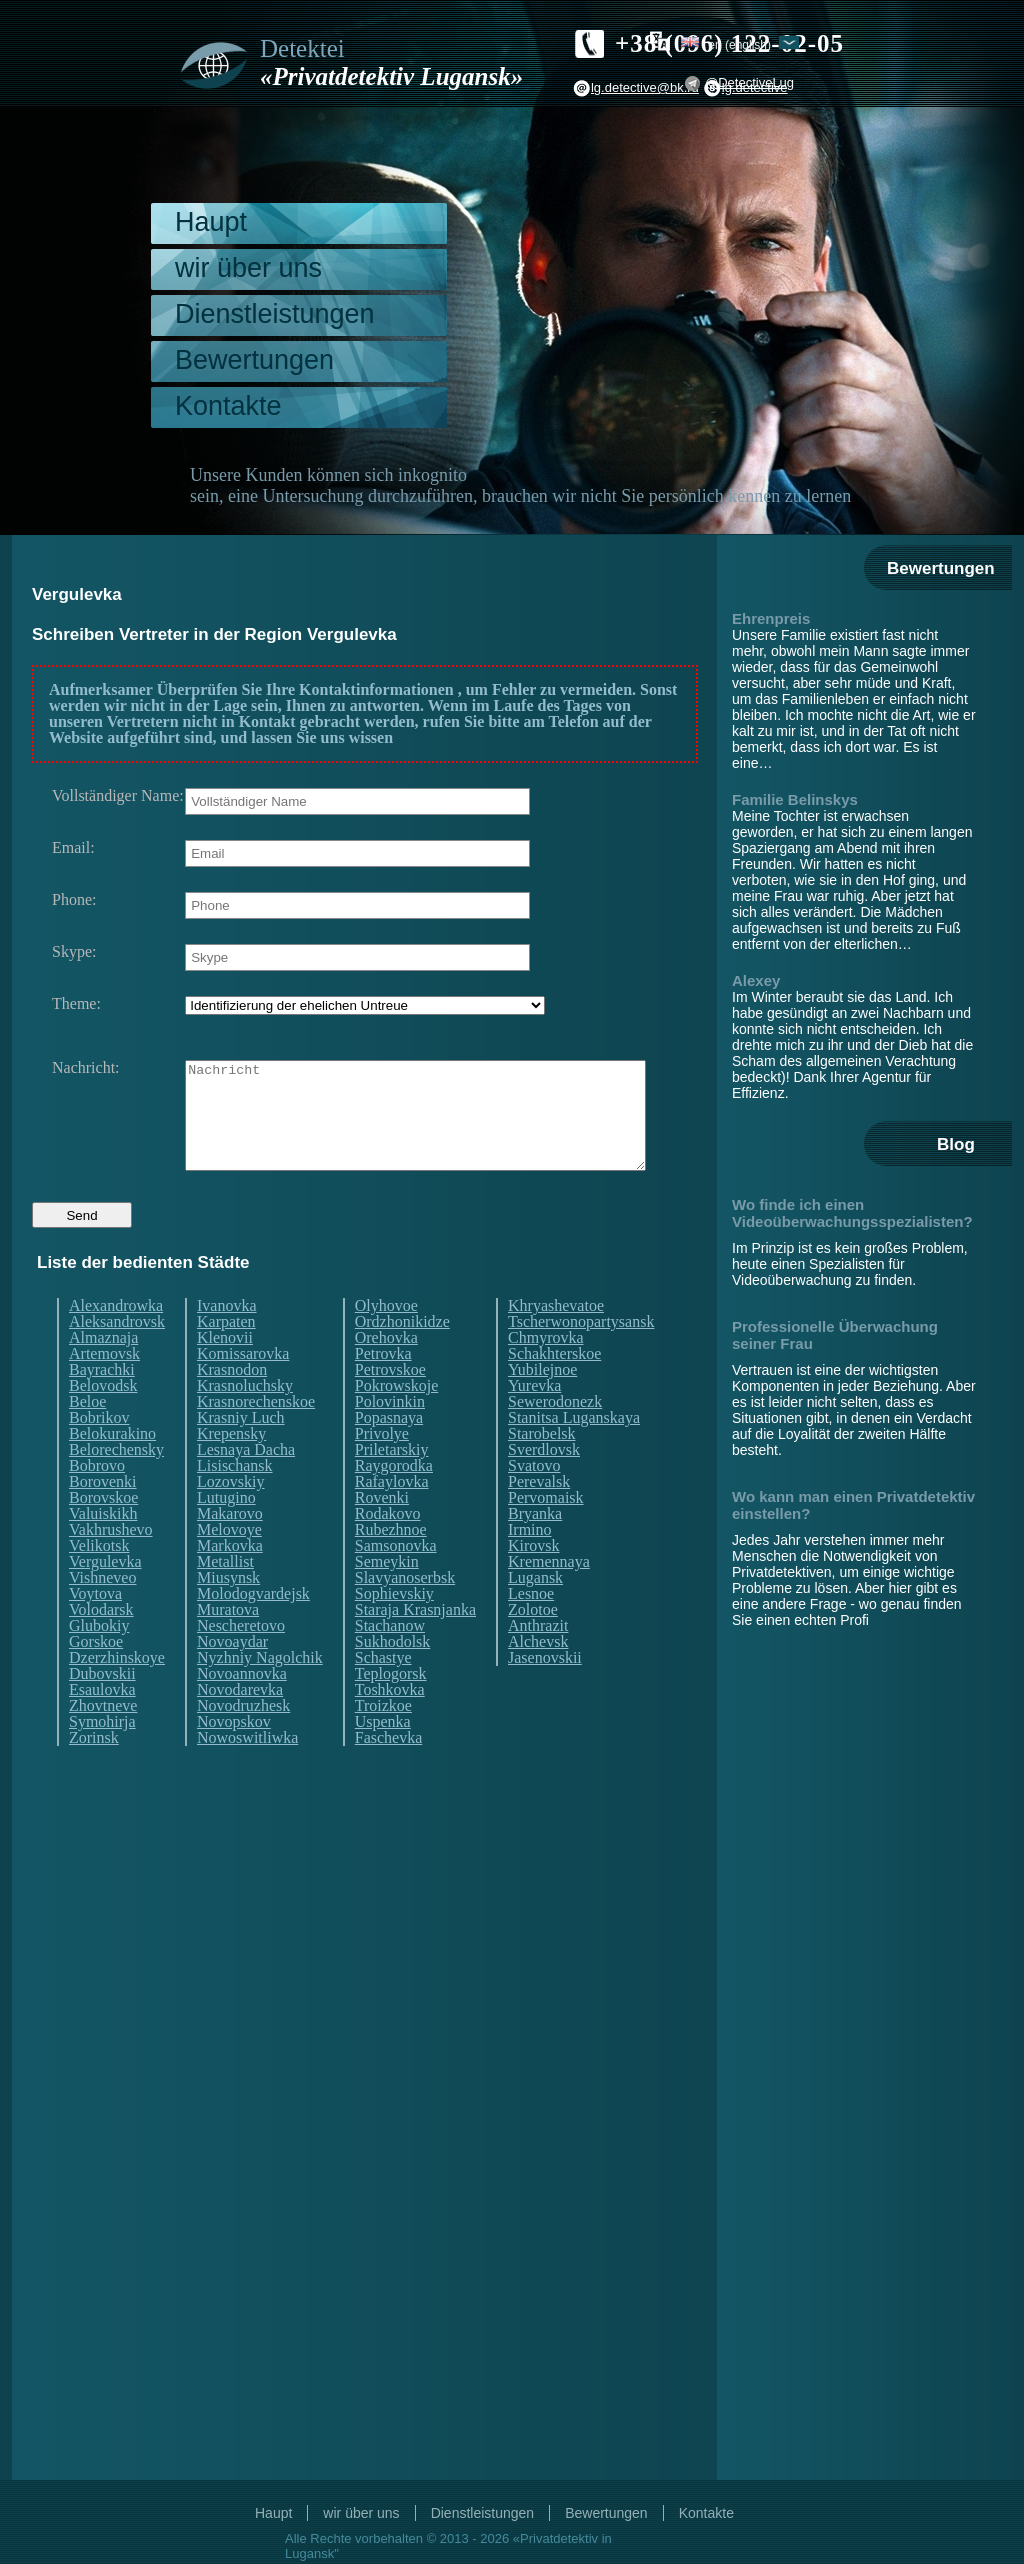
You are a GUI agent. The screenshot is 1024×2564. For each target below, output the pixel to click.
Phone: (74, 900)
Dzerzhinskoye (117, 1695)
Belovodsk (103, 1423)
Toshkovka (390, 1727)
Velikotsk (99, 1583)
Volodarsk (101, 1647)
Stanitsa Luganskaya (574, 1455)
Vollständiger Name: (118, 796)
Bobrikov (99, 1455)
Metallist (225, 1599)
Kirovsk (534, 1583)
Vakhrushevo (111, 1567)
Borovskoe (103, 1535)
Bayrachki (102, 1407)
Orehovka (386, 1375)
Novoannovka (242, 1711)
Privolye (382, 1471)
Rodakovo (388, 1551)
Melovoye (229, 1567)
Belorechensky (116, 1487)
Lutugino (226, 1535)
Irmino (530, 1567)
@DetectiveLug (749, 82)
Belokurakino (112, 1471)
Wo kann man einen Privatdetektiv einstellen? (853, 1505)
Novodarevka (240, 1727)
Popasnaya (389, 1455)
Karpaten (226, 1359)
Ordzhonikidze (402, 1359)
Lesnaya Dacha (246, 1487)
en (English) (739, 44)
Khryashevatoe (556, 1343)
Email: (73, 848)
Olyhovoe (386, 1343)
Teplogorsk (391, 1711)
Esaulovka (102, 1727)
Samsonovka (396, 1583)
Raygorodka (394, 1503)
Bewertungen (254, 360)
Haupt (211, 222)
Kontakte (228, 406)
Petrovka (383, 1391)
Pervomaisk (546, 1535)
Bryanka (535, 1551)
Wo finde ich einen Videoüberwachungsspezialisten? (852, 1213)
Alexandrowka (116, 1343)
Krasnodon (232, 1407)
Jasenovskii (545, 1695)
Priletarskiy (392, 1487)
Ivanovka (227, 1343)
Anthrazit (538, 1663)
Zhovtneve (103, 1743)
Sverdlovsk (544, 1487)
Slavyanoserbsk (405, 1615)
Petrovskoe (390, 1407)
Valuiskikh (103, 1551)
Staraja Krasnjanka (415, 1647)
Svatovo (534, 1503)
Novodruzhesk (243, 1743)
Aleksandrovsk (117, 1359)
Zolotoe (533, 1647)
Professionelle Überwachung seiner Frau (835, 1335)
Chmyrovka (546, 1375)
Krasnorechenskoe (256, 1439)
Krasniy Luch (241, 1455)
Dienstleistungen (275, 314)
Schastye (383, 1695)
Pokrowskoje (397, 1423)
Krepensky (231, 1471)
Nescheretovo (241, 1663)
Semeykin (387, 1599)
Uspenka (383, 1759)
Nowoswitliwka (247, 1775)
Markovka (230, 1583)
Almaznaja (103, 1375)
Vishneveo (102, 1615)
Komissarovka (243, 1391)
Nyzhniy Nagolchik (260, 1695)
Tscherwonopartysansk (581, 1359)
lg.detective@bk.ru (645, 87)
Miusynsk (228, 1615)
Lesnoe (531, 1631)
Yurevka (534, 1423)
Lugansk (535, 1615)
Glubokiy (99, 1663)
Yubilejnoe (542, 1407)
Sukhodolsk (393, 1679)
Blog (956, 1144)
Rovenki (382, 1535)
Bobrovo (97, 1503)
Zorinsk (94, 1775)
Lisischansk (235, 1503)
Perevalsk (539, 1519)
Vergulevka (105, 1599)
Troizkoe (383, 1743)
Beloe (87, 1439)
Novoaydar (232, 1679)
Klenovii (225, 1375)
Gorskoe (96, 1679)
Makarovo (230, 1551)
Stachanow (390, 1663)
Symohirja (102, 1759)
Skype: (74, 952)
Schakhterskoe (554, 1391)
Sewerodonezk (555, 1439)
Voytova (95, 1631)
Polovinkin (390, 1439)
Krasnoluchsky (245, 1423)
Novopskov (234, 1759)
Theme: (76, 1004)
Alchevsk (538, 1679)
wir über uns (248, 268)
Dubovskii (102, 1711)
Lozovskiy (231, 1519)
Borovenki (103, 1519)
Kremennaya (549, 1599)
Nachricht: (86, 1068)
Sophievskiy (394, 1631)
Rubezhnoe (391, 1567)
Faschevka (389, 1775)
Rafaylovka (392, 1519)
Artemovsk (104, 1391)
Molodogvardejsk (253, 1631)
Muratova (228, 1647)
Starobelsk (542, 1471)
